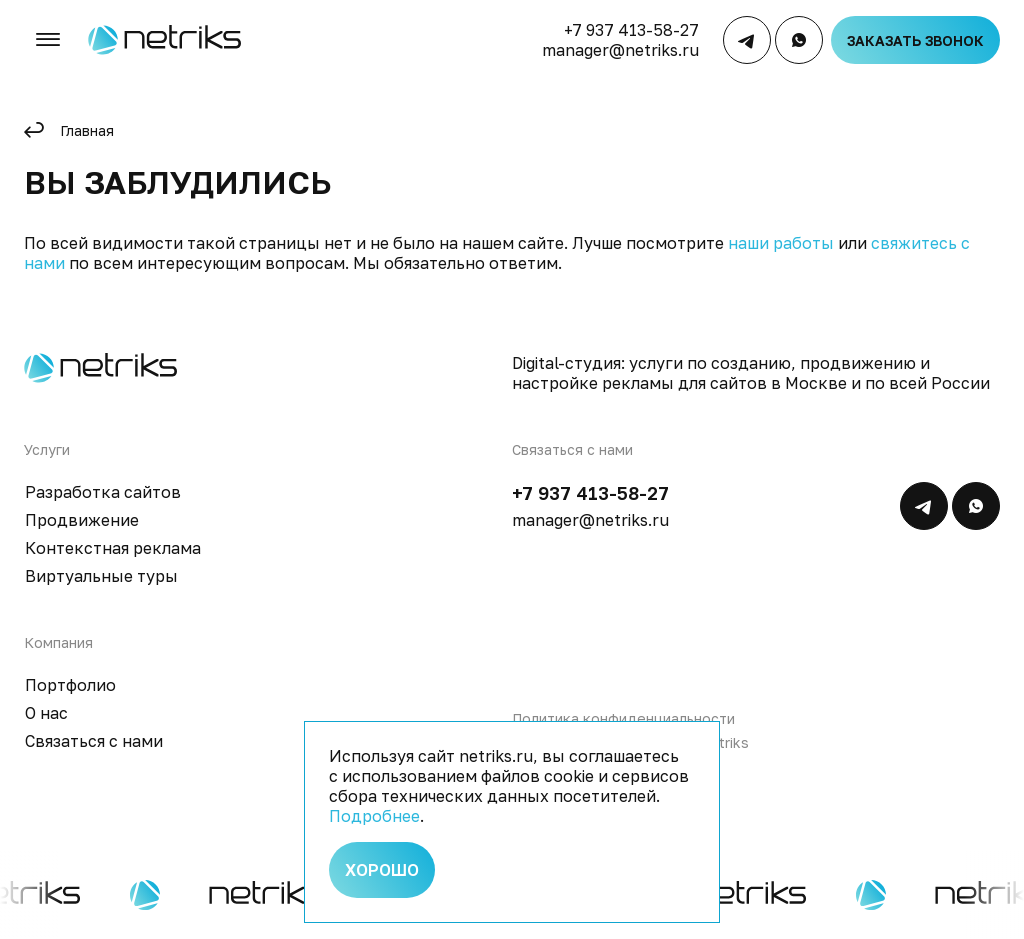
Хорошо (382, 870)
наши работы (781, 243)
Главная (87, 130)
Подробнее (374, 816)
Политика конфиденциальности (623, 718)
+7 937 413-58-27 (631, 30)
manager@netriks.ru (620, 50)
